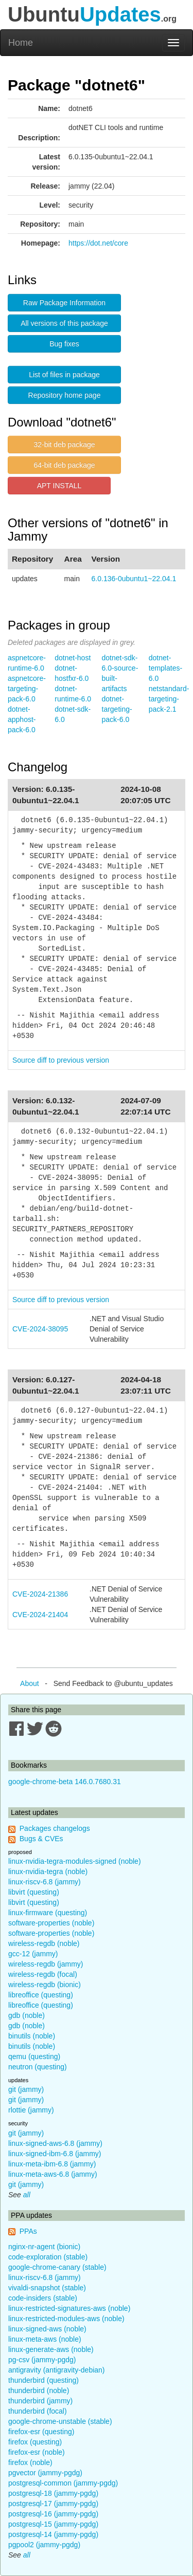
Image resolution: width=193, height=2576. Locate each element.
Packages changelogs (55, 1828)
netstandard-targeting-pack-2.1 (169, 698)
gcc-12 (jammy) (33, 1954)
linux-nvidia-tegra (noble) (47, 1871)
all (26, 2195)
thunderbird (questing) (43, 2380)
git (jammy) (26, 2089)
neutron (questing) (37, 2067)
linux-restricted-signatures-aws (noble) (69, 2308)
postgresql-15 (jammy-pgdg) (53, 2524)
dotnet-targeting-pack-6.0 (117, 709)
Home (20, 43)
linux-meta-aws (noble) (44, 2339)
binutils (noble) (31, 2036)
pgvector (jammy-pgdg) (45, 2473)
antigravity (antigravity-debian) (56, 2370)
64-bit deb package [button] (64, 465)
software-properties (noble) (51, 1923)
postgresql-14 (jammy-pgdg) (53, 2534)
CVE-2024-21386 (40, 1594)
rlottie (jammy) (31, 2110)
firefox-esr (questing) (41, 2431)
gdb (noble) (26, 2015)
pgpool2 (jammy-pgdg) (44, 2545)
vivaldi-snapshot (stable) (47, 2288)
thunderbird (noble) (38, 2390)
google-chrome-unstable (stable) (60, 2421)
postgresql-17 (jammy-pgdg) (53, 2503)
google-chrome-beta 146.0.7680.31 (64, 1781)
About (29, 1683)
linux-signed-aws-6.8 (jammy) (55, 2143)
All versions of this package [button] (64, 323)
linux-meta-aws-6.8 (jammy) (52, 2174)
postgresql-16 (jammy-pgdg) (53, 2514)
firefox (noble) (30, 2462)
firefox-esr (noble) (36, 2452)
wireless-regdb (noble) (44, 1943)
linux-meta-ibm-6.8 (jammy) (52, 2164)
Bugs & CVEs (41, 1838)
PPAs (28, 2231)
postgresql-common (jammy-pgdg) (63, 2483)
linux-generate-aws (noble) (51, 2349)
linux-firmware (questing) (47, 1912)
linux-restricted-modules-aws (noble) (66, 2318)
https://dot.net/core (98, 243)
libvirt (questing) (33, 1892)
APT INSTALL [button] (59, 485)
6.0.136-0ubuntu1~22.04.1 (134, 578)
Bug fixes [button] (64, 344)
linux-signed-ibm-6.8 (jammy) (54, 2153)
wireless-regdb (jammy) (45, 1964)
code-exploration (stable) (47, 2257)
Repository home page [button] (64, 395)
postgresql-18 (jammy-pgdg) (53, 2493)
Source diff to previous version (60, 1060)
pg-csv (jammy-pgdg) (42, 2360)
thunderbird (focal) (37, 2411)
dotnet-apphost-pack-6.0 (22, 719)
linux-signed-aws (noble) (47, 2329)
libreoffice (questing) (40, 1995)
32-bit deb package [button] (64, 444)
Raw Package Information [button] (64, 303)
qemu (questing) (34, 2056)
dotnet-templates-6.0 (165, 668)
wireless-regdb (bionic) (44, 1984)
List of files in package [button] (64, 374)
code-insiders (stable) (42, 2298)
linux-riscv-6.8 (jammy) (44, 1882)
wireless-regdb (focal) (42, 1974)
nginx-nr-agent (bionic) (44, 2247)
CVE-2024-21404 (40, 1614)
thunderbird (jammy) (40, 2401)
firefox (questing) (35, 2442)
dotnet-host (73, 658)
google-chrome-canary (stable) (57, 2267)
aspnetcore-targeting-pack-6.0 (27, 688)
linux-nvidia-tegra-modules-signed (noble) (74, 1861)
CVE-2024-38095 (40, 1329)
